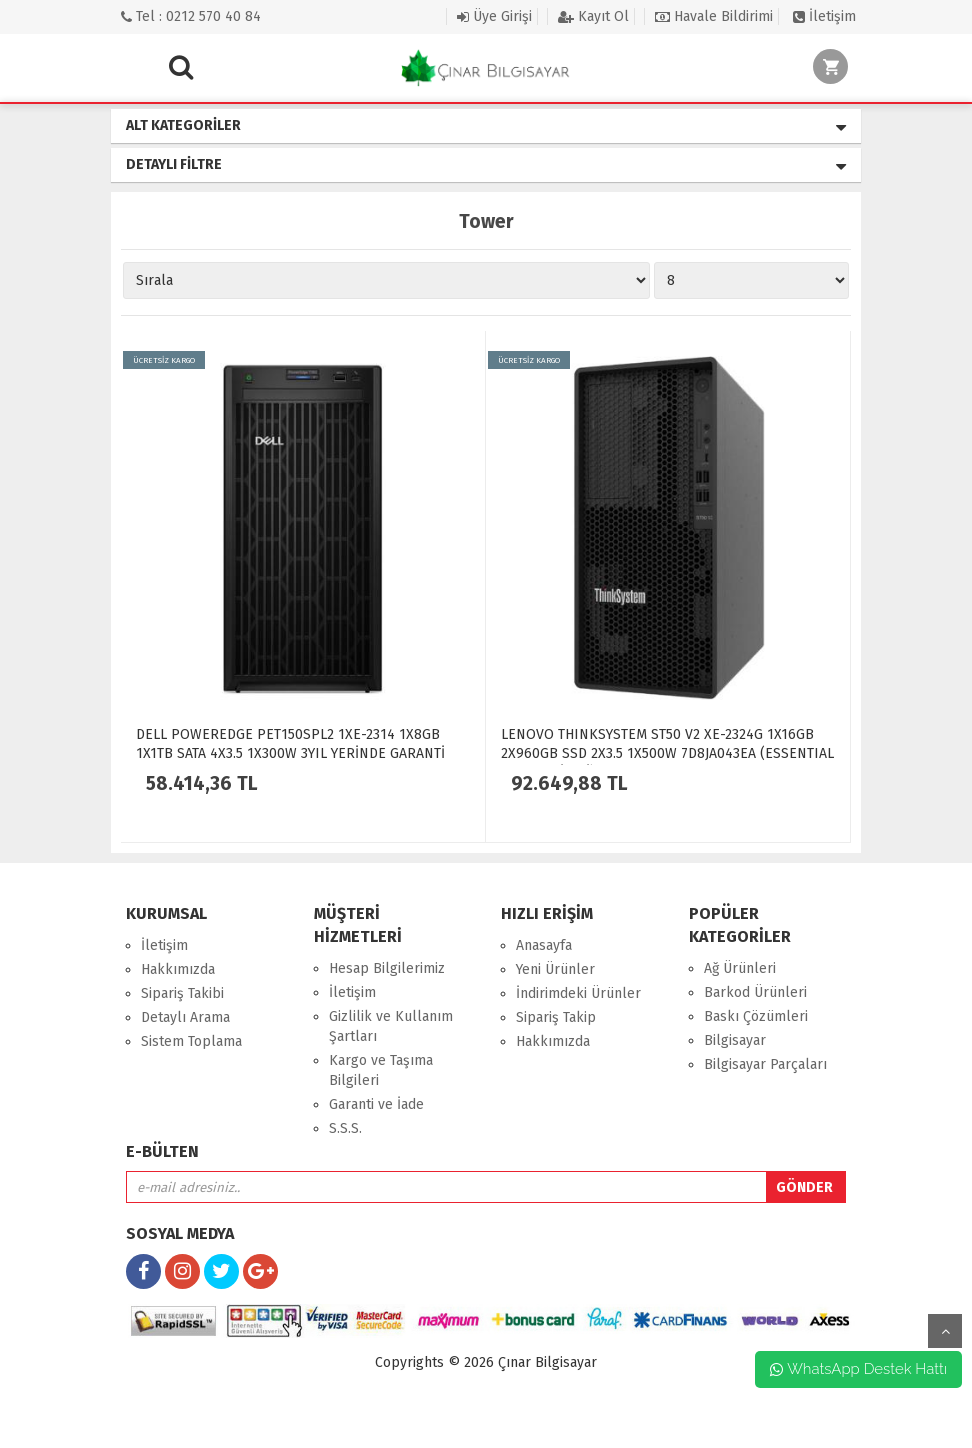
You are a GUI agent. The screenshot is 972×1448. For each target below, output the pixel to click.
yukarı (945, 1331)
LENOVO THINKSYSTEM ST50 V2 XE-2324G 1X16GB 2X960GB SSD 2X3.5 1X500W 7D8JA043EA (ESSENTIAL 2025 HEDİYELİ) (667, 753)
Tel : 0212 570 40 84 (191, 16)
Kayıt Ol (593, 16)
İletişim (824, 16)
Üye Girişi (494, 16)
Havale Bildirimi (714, 16)
